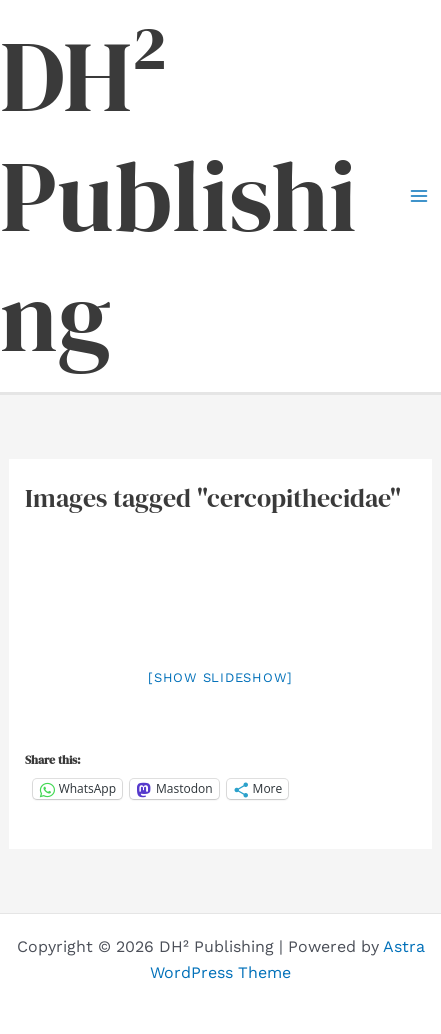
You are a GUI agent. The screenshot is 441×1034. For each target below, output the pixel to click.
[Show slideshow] (220, 677)
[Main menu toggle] (419, 196)
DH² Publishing (178, 196)
